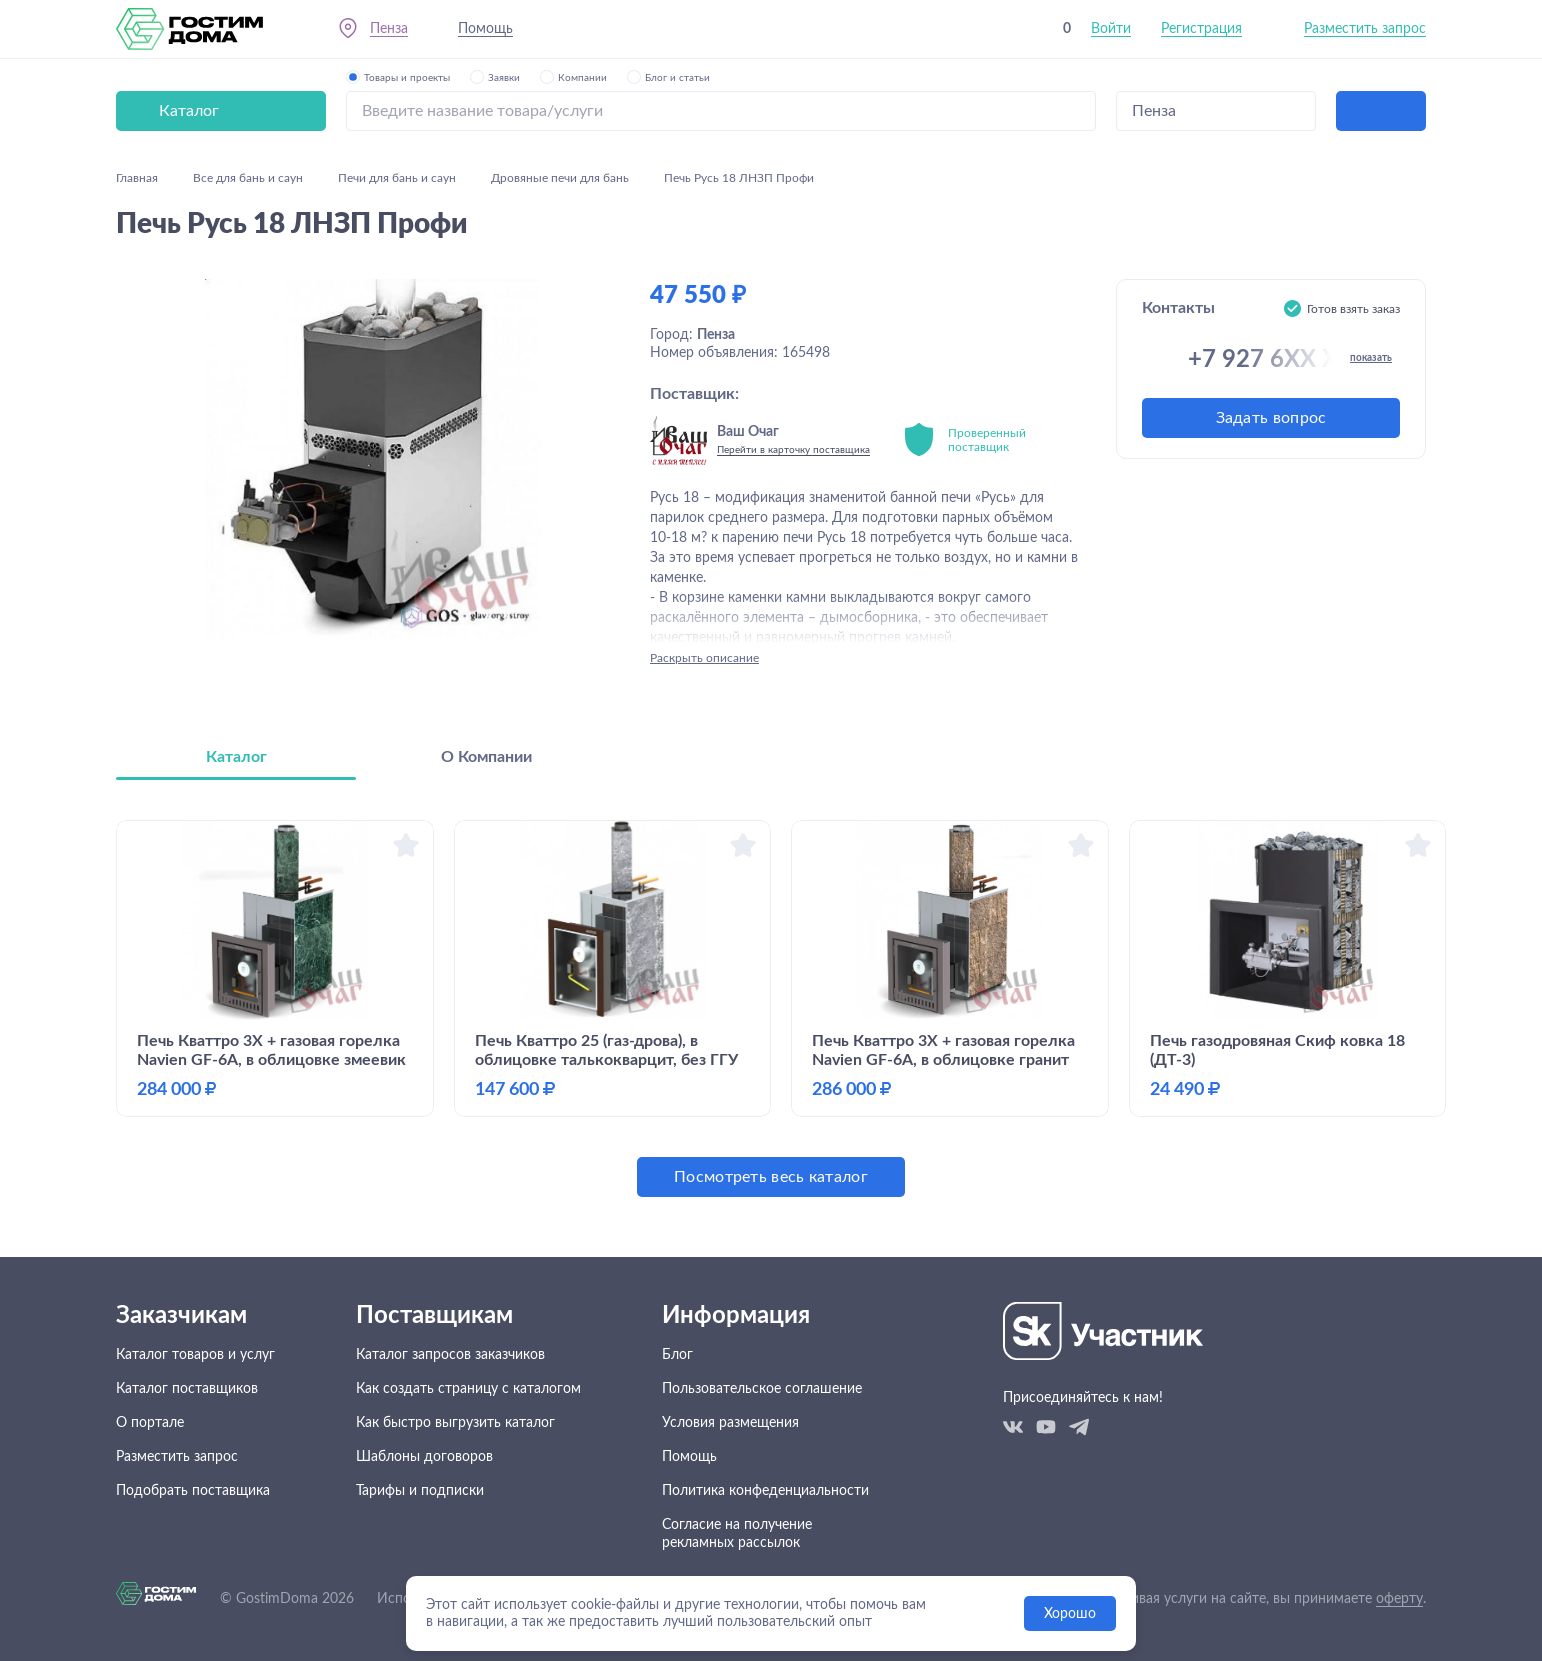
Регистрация (1201, 29)
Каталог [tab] (236, 757)
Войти (1111, 29)
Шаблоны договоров (424, 1457)
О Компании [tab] (486, 757)
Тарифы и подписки (420, 1491)
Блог (677, 1355)
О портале (150, 1423)
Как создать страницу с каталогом (468, 1389)
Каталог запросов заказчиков (450, 1355)
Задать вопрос (1271, 418)
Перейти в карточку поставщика (793, 450)
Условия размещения (730, 1423)
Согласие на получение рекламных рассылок (737, 1534)
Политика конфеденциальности (765, 1491)
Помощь (485, 29)
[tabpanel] (771, 1008)
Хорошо (1070, 1614)
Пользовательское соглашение (762, 1389)
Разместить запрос (1365, 29)
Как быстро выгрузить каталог (455, 1423)
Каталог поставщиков (187, 1389)
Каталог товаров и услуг (195, 1355)
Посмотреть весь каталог (771, 1177)
